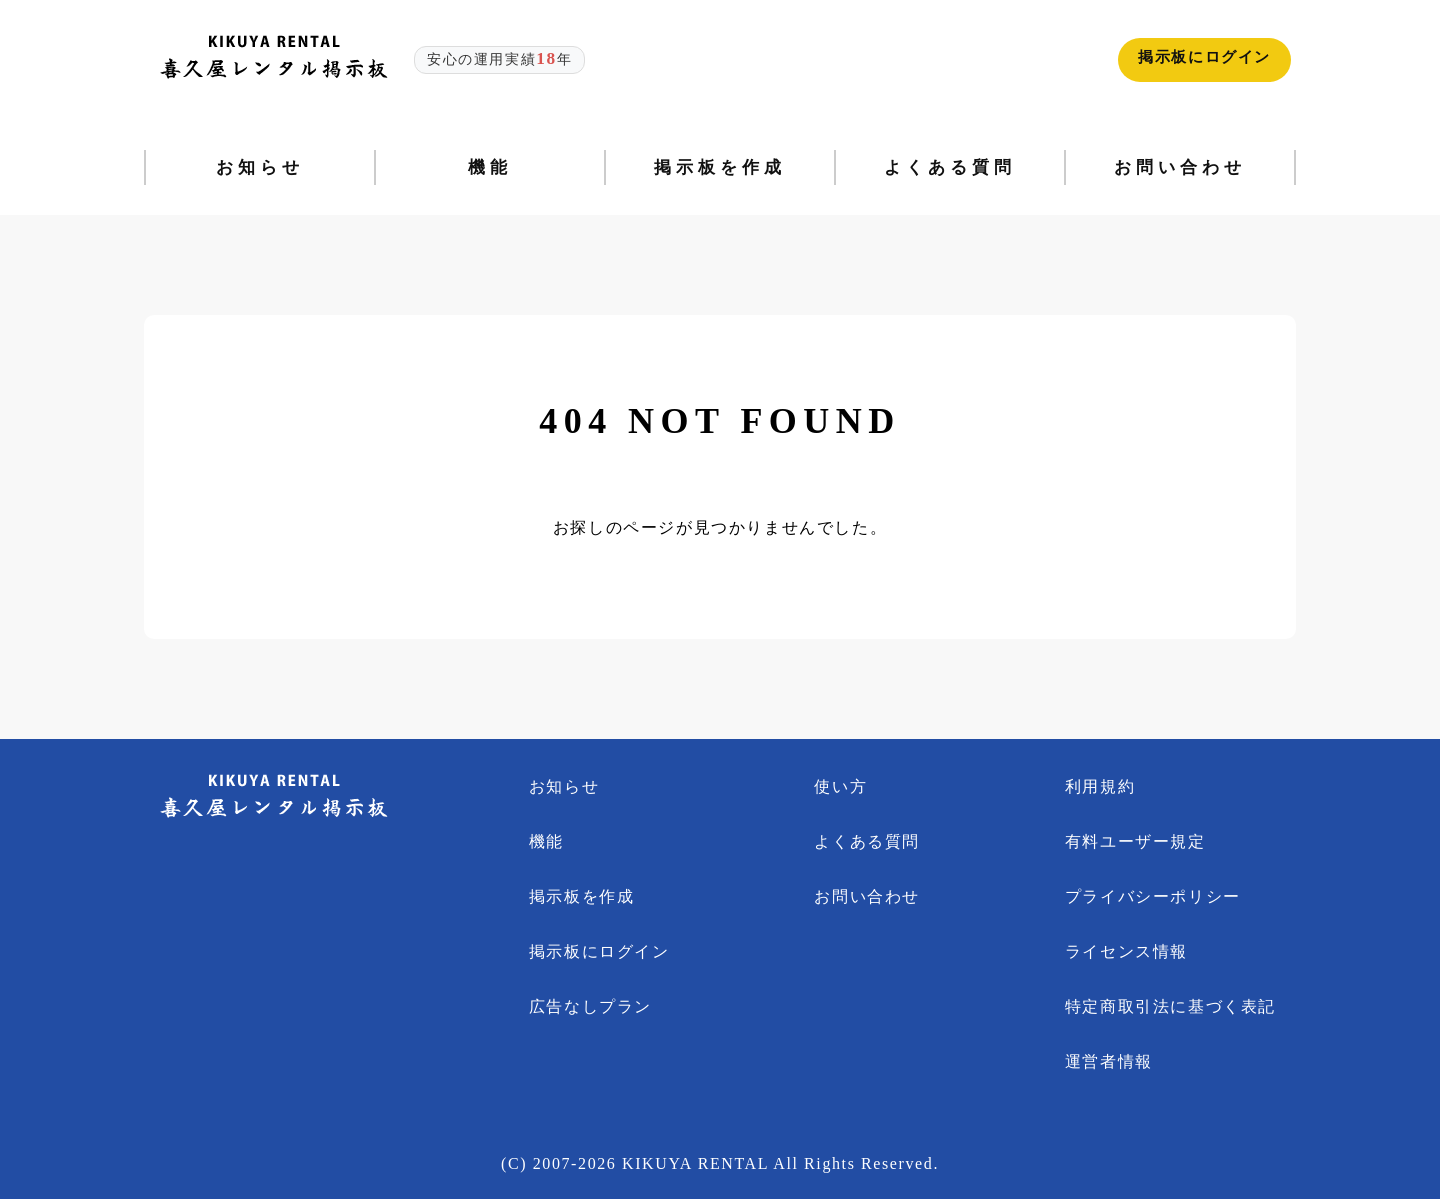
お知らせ (564, 786)
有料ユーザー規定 (1135, 841)
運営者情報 (1109, 1061)
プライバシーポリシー (1153, 896)
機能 (546, 841)
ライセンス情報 (1126, 951)
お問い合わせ (867, 896)
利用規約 (1100, 786)
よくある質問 (867, 841)
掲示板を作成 (582, 896)
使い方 (840, 786)
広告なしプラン (590, 1006)
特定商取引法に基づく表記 (1170, 1006)
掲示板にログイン (1204, 57)
